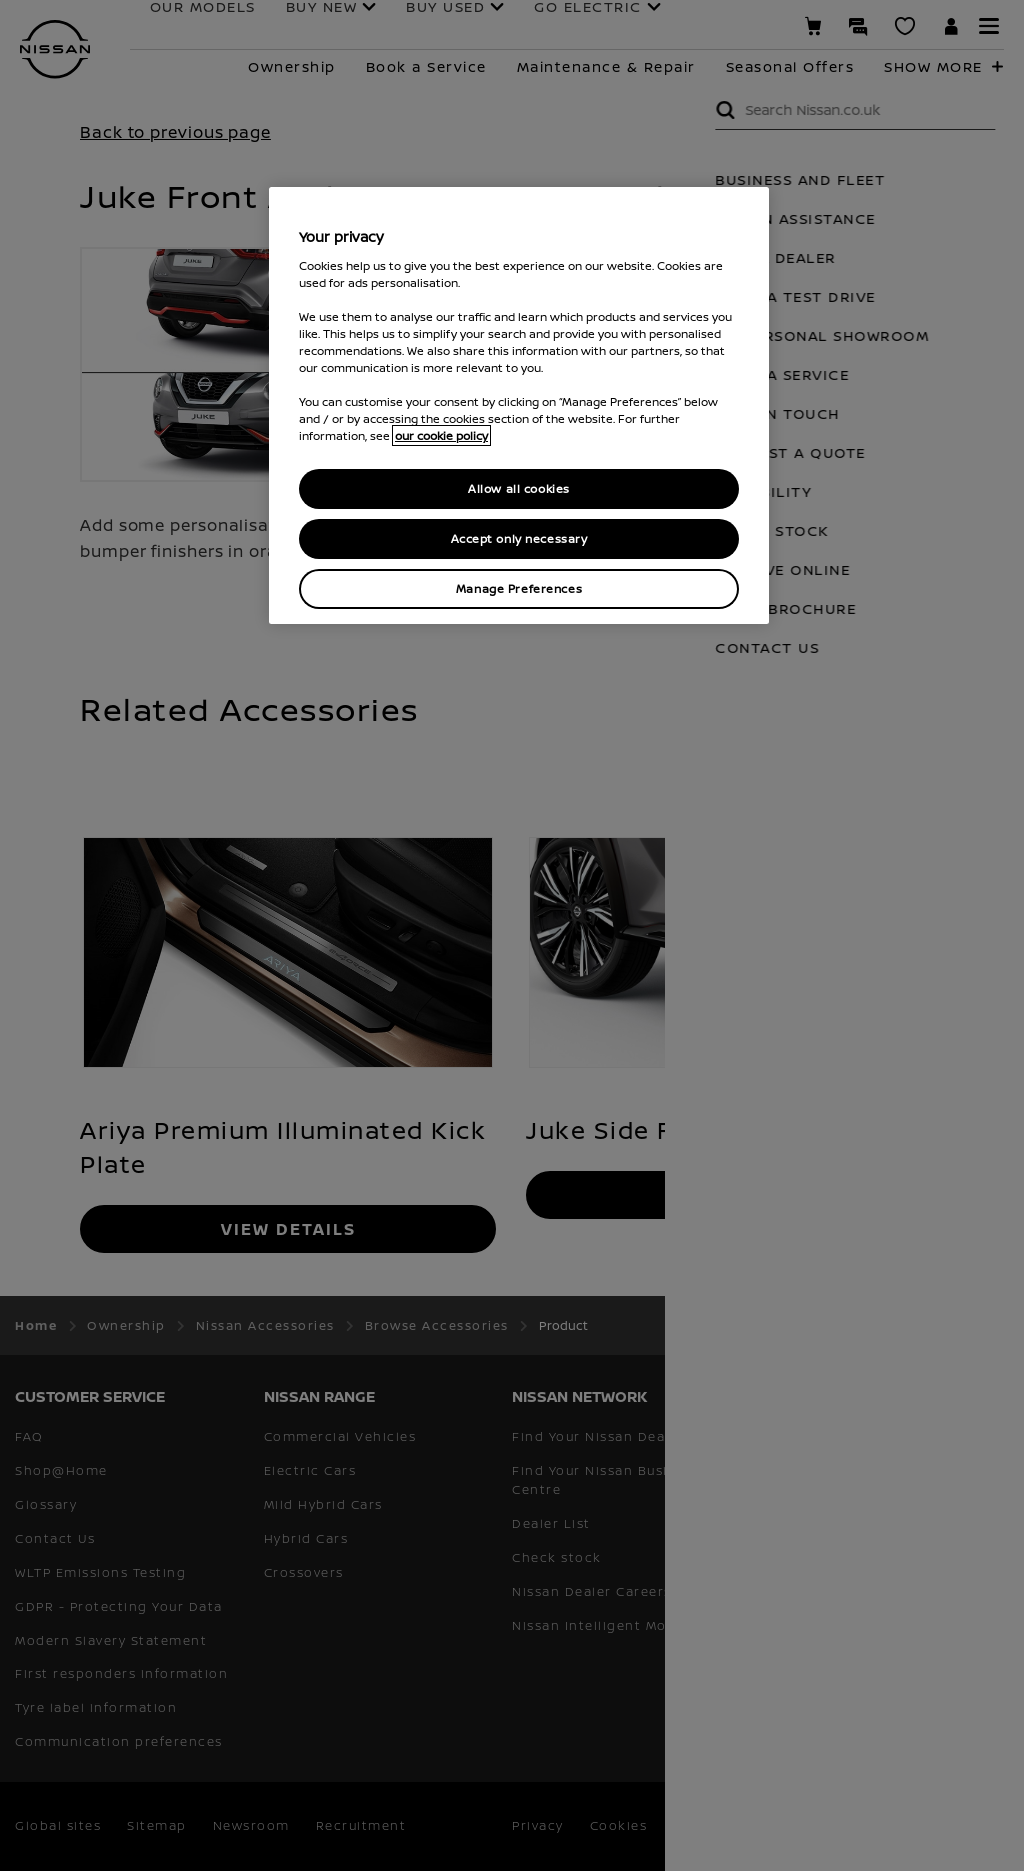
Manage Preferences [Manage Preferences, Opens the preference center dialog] (519, 588)
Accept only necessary (519, 538)
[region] (519, 405)
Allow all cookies (519, 488)
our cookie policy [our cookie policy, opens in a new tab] (441, 435)
